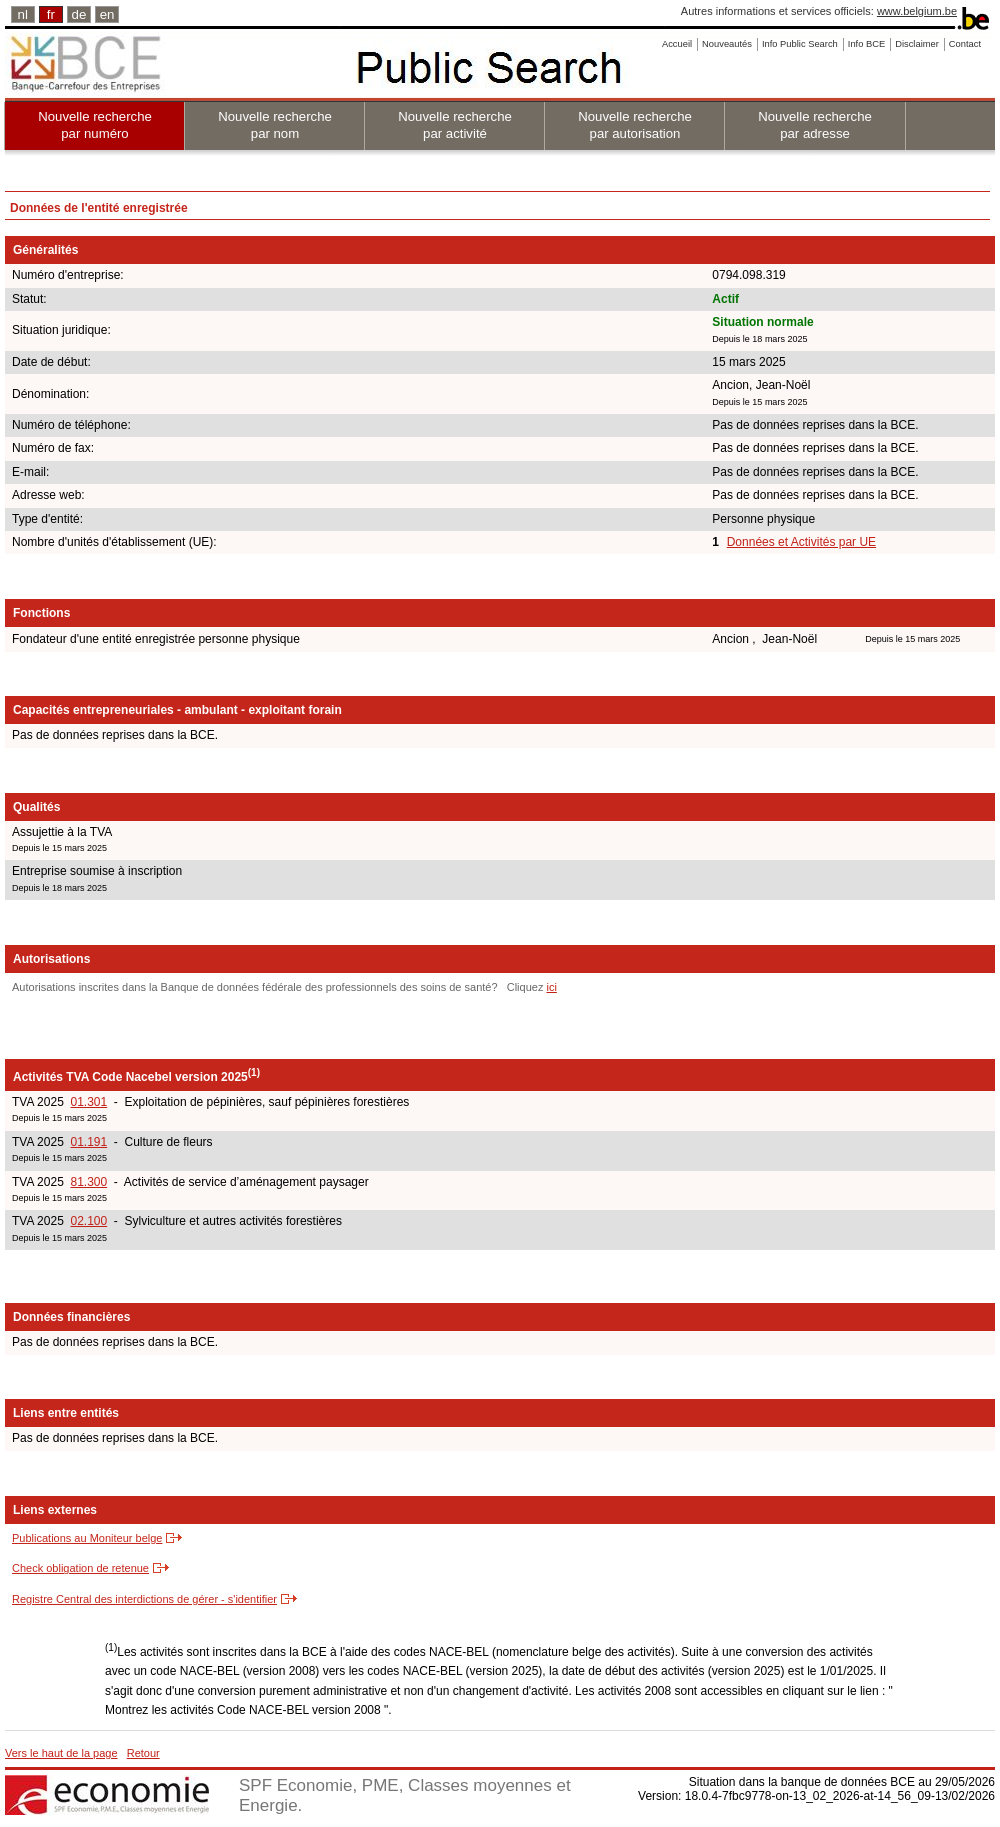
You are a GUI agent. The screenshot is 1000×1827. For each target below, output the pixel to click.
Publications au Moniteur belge (87, 1538)
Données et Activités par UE (801, 542)
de (79, 14)
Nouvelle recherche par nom (275, 125)
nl (23, 14)
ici (551, 987)
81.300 (88, 1182)
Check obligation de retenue (80, 1568)
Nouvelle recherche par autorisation (635, 125)
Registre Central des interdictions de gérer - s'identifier (144, 1599)
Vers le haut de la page (61, 1753)
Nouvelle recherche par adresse (815, 125)
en (107, 14)
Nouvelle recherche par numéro (95, 125)
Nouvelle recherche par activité (455, 125)
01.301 (88, 1102)
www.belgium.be (917, 11)
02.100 (88, 1221)
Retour (143, 1753)
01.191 (88, 1142)
